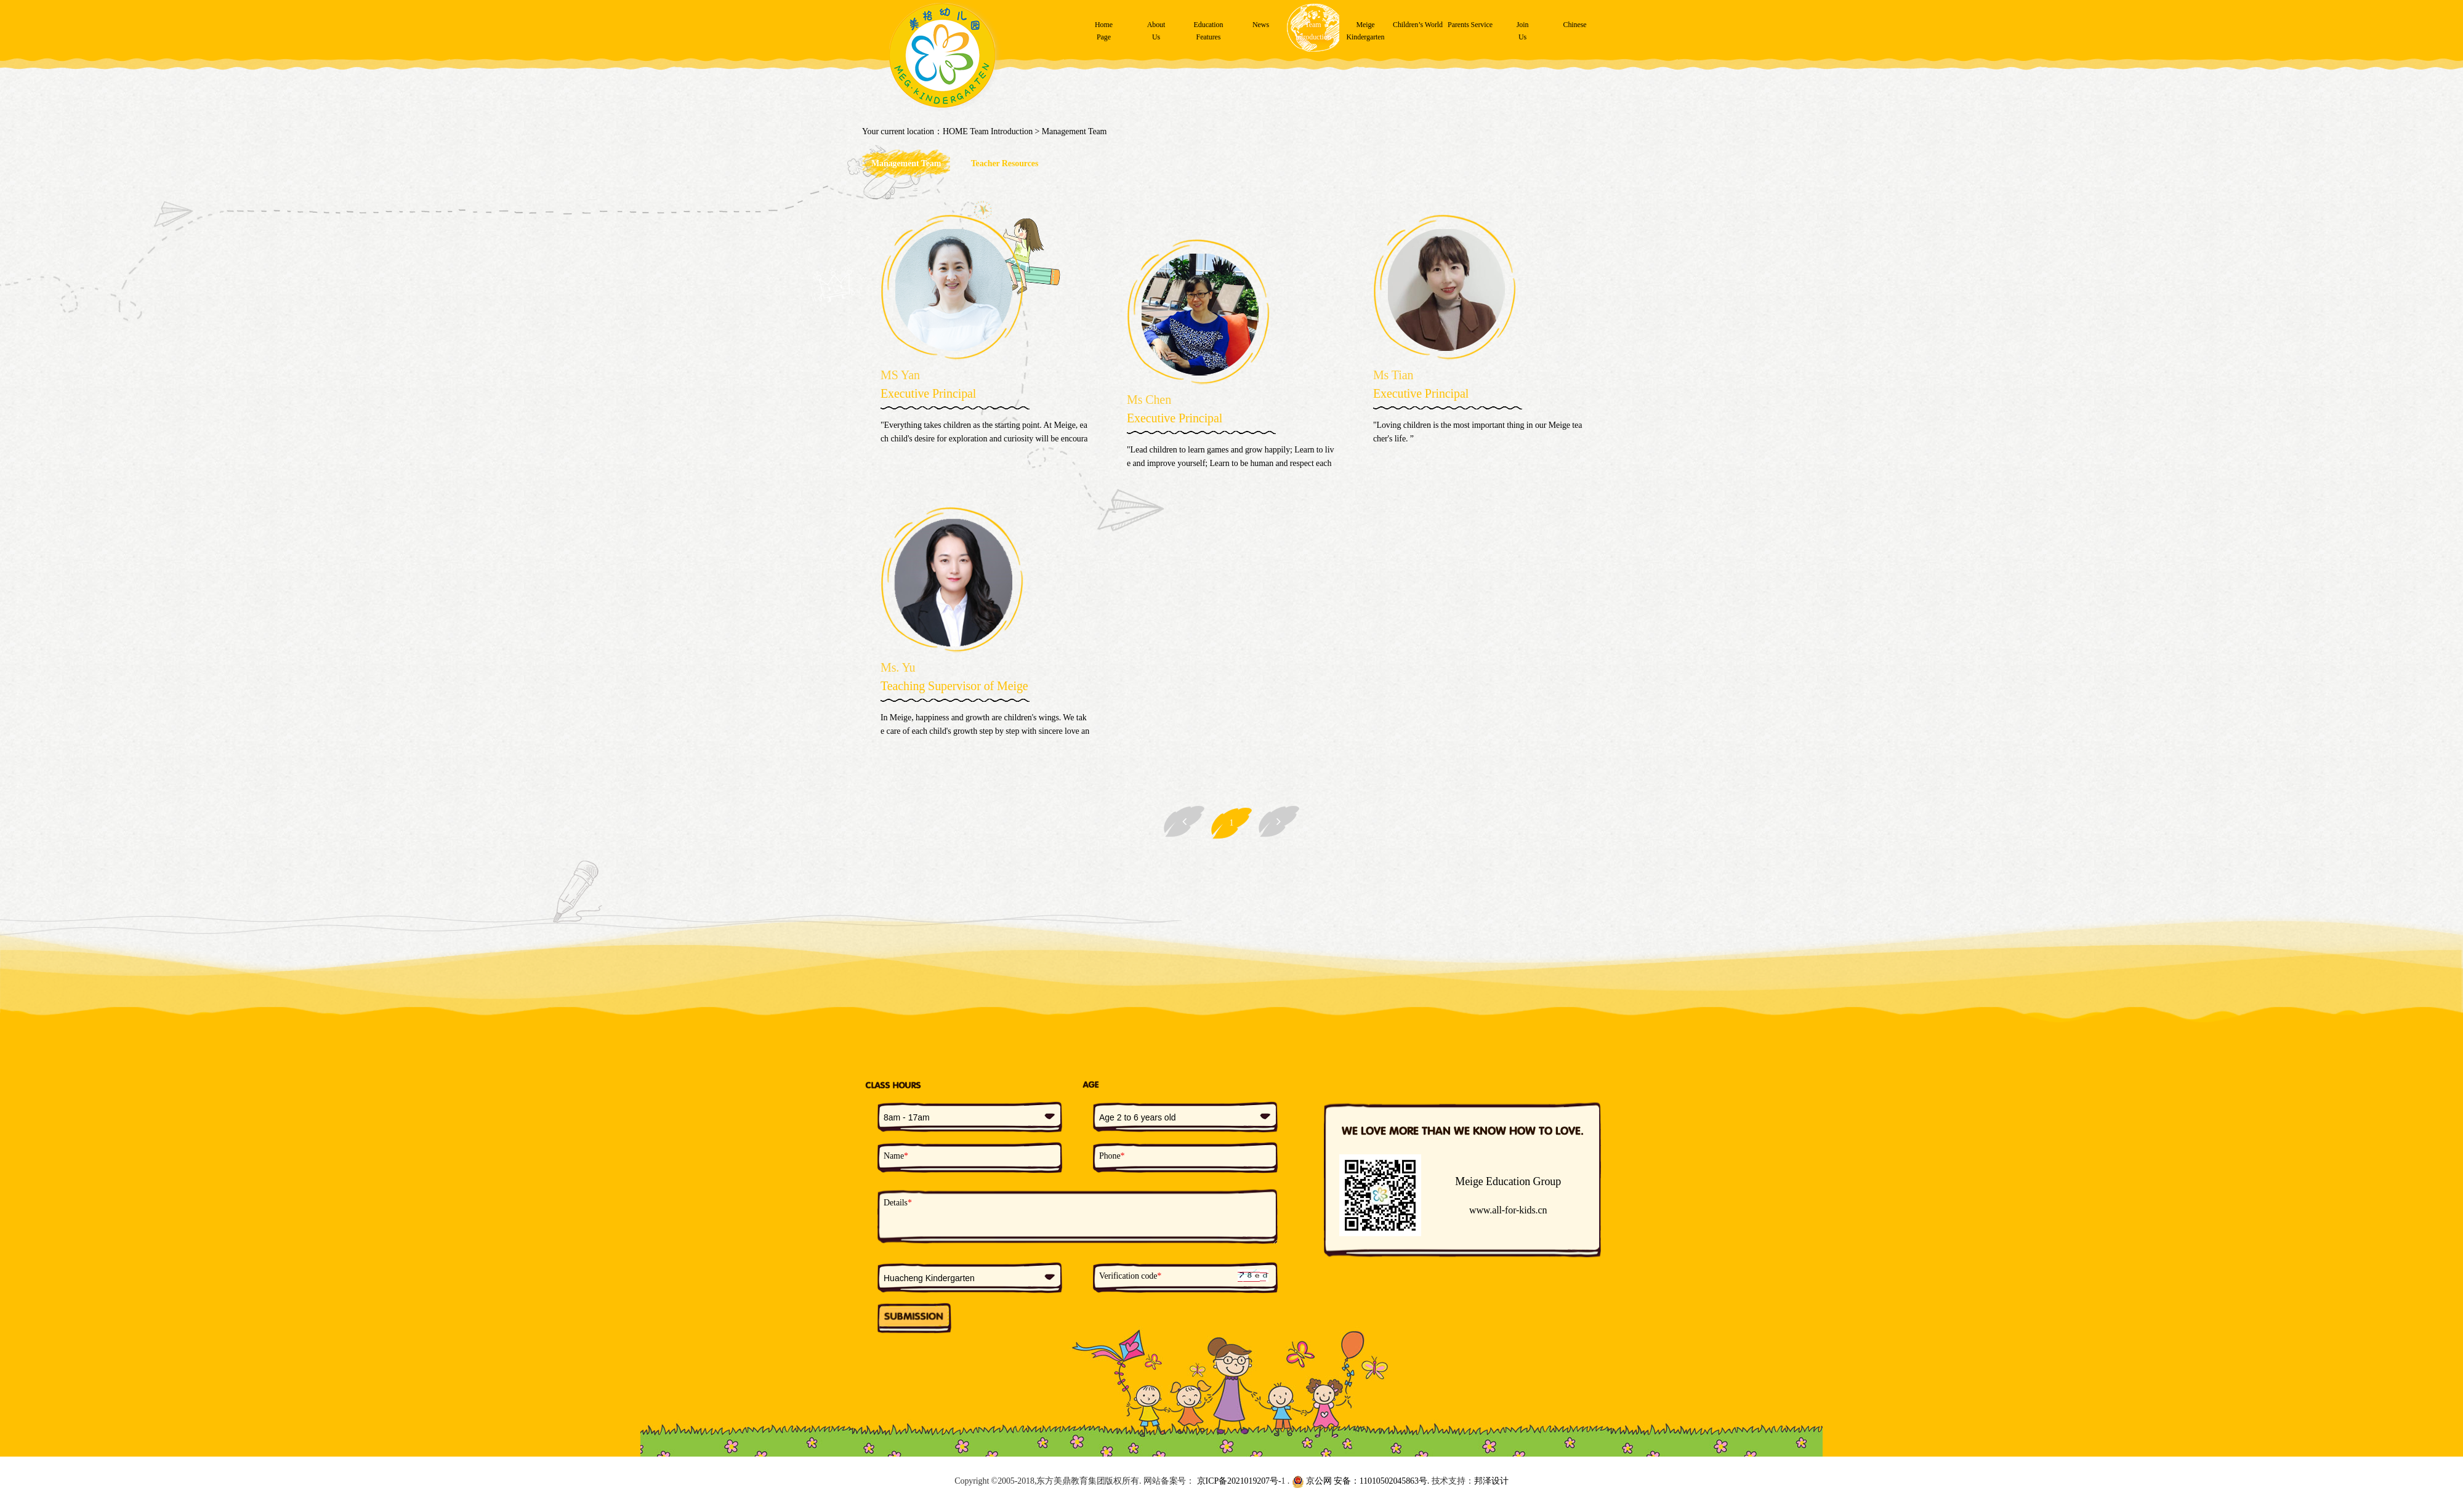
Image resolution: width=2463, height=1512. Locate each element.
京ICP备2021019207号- (1238, 1481)
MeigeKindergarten (1366, 30)
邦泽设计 (1491, 1481)
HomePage (1104, 30)
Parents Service (1470, 24)
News (1260, 24)
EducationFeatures (1208, 30)
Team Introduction (1001, 131)
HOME (955, 131)
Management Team (1074, 131)
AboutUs (1156, 30)
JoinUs (1523, 30)
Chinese (1575, 24)
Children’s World (1418, 24)
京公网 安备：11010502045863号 (1359, 1481)
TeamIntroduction (1313, 30)
